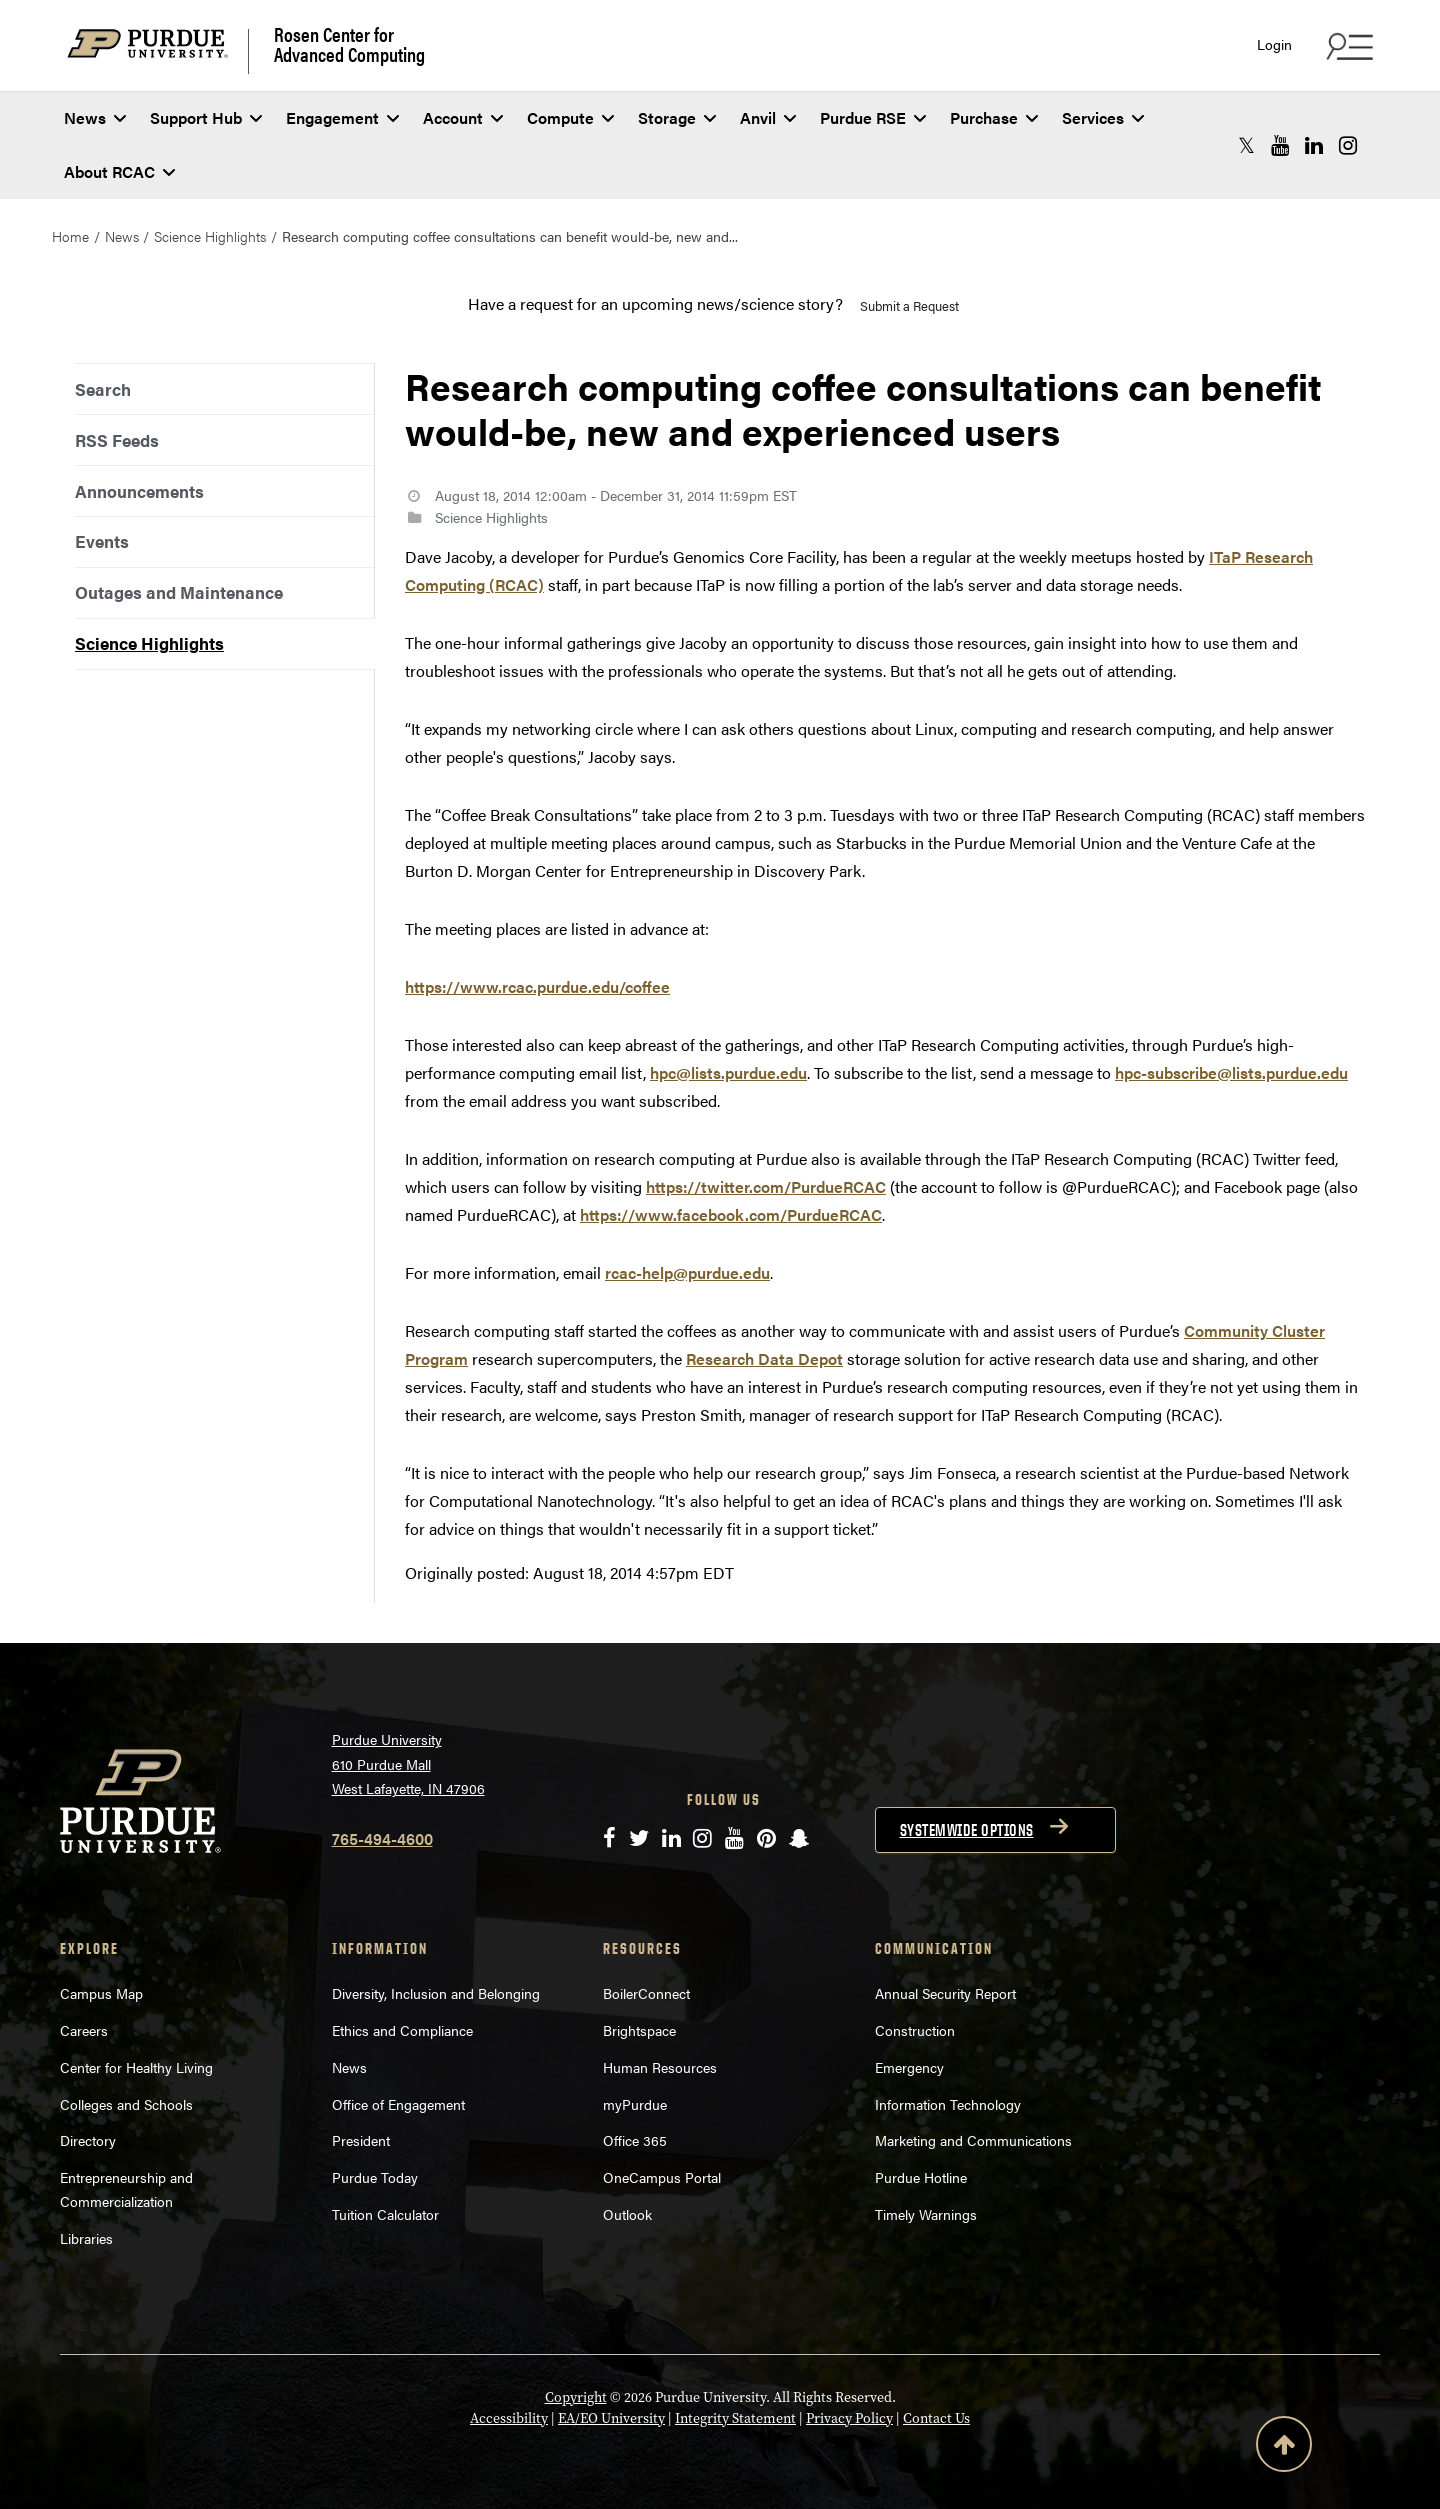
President (361, 2140)
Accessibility (509, 2418)
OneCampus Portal (662, 2177)
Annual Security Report (945, 1993)
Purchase (994, 117)
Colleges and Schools (126, 2104)
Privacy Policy (849, 2418)
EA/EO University (611, 2418)
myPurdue (635, 2104)
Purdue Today (375, 2177)
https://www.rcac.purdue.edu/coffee (537, 986)
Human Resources (660, 2067)
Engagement (342, 117)
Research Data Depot (764, 1358)
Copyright (576, 2397)
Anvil (768, 117)
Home (70, 236)
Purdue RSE (873, 117)
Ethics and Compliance (402, 2030)
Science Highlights (210, 236)
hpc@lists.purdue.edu (728, 1072)
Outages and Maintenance (179, 592)
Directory (88, 2140)
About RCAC (119, 171)
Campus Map (101, 1993)
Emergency (909, 2067)
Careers (84, 2030)
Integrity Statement (735, 2418)
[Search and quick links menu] (1347, 46)
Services (1103, 117)
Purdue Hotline (921, 2177)
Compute (570, 117)
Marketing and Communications (973, 2140)
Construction (915, 2030)
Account (463, 117)
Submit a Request (909, 305)
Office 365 (635, 2140)
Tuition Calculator (385, 2214)
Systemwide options (967, 1830)
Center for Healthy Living (136, 2067)
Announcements (139, 491)
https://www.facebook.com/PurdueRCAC (731, 1214)
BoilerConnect (646, 1993)
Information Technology (948, 2104)
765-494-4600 (382, 1838)
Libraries (86, 2238)
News (95, 117)
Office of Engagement (398, 2104)
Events (102, 541)
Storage (677, 117)
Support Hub (206, 117)
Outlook (627, 2214)
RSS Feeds (117, 440)
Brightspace (639, 2030)
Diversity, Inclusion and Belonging (436, 1993)
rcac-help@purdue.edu (687, 1272)
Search (103, 389)
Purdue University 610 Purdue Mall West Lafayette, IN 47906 (408, 1763)
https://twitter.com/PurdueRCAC (766, 1186)
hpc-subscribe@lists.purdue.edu (1231, 1072)
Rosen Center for (349, 44)
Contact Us (936, 2418)
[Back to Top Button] (1284, 2448)
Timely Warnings (926, 2214)
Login (1274, 44)
